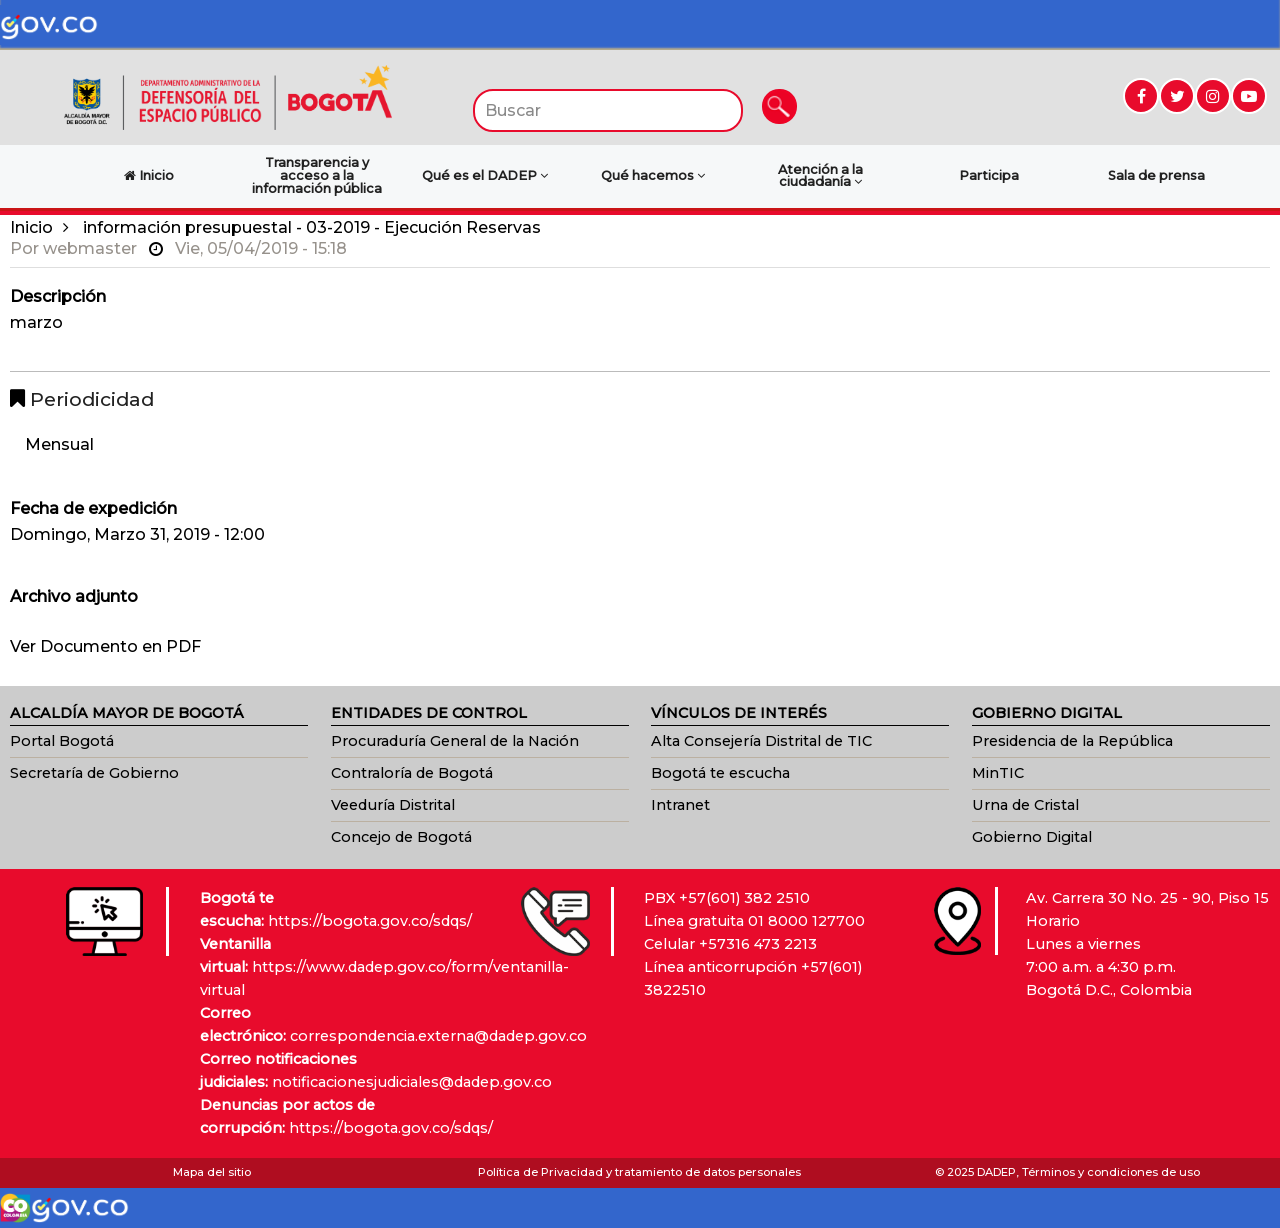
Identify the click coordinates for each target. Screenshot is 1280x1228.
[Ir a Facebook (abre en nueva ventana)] (1141, 96)
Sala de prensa (1156, 175)
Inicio (31, 227)
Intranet (680, 805)
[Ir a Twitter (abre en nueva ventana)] (1177, 96)
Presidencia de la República (1072, 741)
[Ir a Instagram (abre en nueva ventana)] (1213, 96)
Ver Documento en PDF (105, 646)
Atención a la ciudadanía (820, 176)
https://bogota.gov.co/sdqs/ (370, 921)
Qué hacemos (653, 175)
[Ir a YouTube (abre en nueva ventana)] (1249, 96)
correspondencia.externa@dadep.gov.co (438, 1036)
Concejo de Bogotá (401, 837)
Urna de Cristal (1025, 805)
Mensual (59, 444)
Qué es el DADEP (485, 175)
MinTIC (998, 773)
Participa (989, 175)
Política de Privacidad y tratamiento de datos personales (639, 1172)
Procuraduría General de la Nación (455, 741)
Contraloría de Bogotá (412, 773)
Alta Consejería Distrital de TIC (761, 741)
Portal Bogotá (62, 741)
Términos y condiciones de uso (1111, 1172)
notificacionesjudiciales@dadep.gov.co (412, 1082)
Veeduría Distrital (393, 805)
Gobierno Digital (1032, 837)
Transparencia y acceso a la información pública (317, 175)
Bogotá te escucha (720, 773)
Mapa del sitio (212, 1172)
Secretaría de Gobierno (94, 773)
